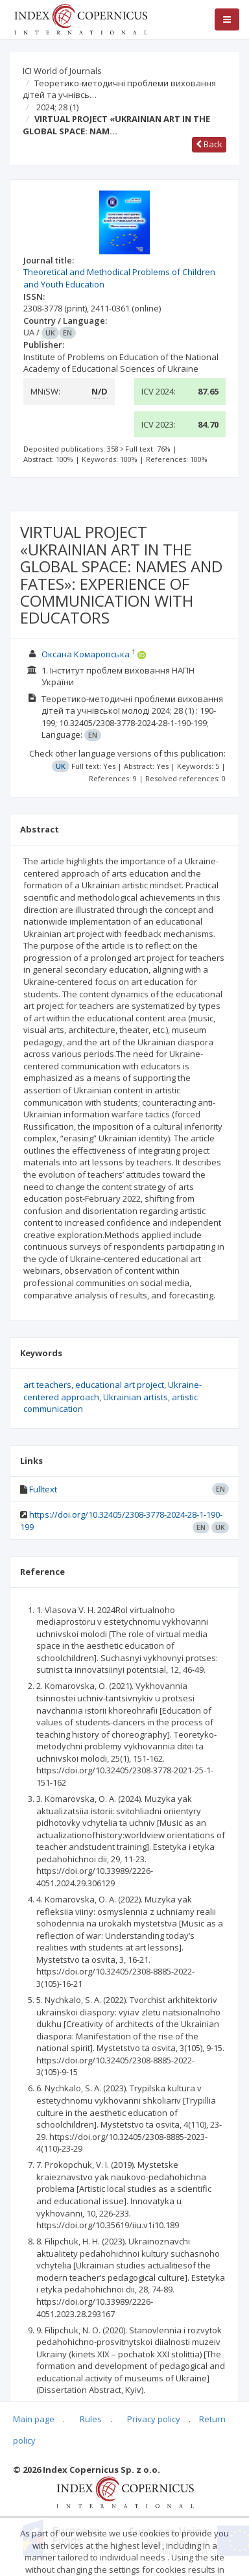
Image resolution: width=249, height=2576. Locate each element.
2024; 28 (57, 107)
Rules (91, 2419)
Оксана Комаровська (86, 654)
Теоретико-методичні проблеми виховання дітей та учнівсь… (119, 89)
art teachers (47, 1385)
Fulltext (43, 1489)
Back (209, 144)
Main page (33, 2419)
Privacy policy (153, 2419)
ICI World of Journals (62, 71)
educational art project (119, 1385)
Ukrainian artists (135, 1397)
